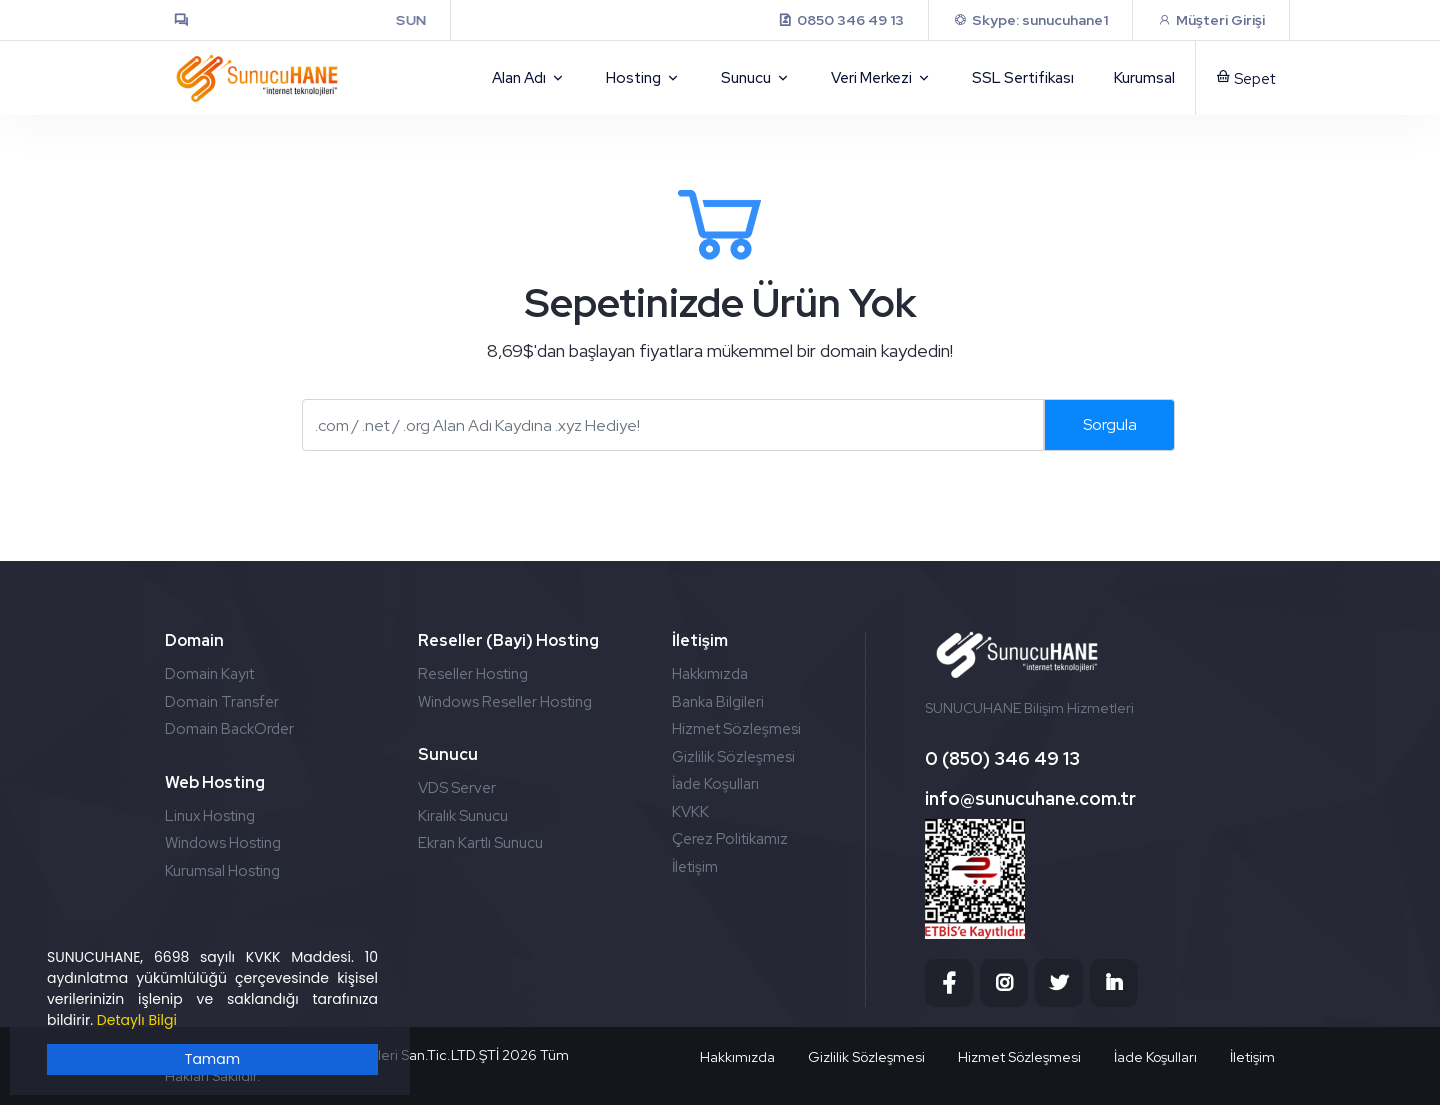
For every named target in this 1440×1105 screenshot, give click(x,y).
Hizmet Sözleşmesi (736, 729)
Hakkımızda (710, 674)
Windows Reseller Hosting (505, 702)
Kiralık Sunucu (463, 816)
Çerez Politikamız (730, 839)
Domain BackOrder (229, 729)
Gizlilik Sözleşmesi (733, 757)
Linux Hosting (210, 816)
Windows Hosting (223, 843)
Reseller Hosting (473, 674)
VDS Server (457, 788)
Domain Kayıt (209, 674)
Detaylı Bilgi (137, 1020)
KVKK (690, 812)
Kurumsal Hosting (222, 871)
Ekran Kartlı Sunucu (480, 843)
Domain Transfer (222, 702)
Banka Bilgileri (718, 702)
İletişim (695, 867)
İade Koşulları (715, 784)
